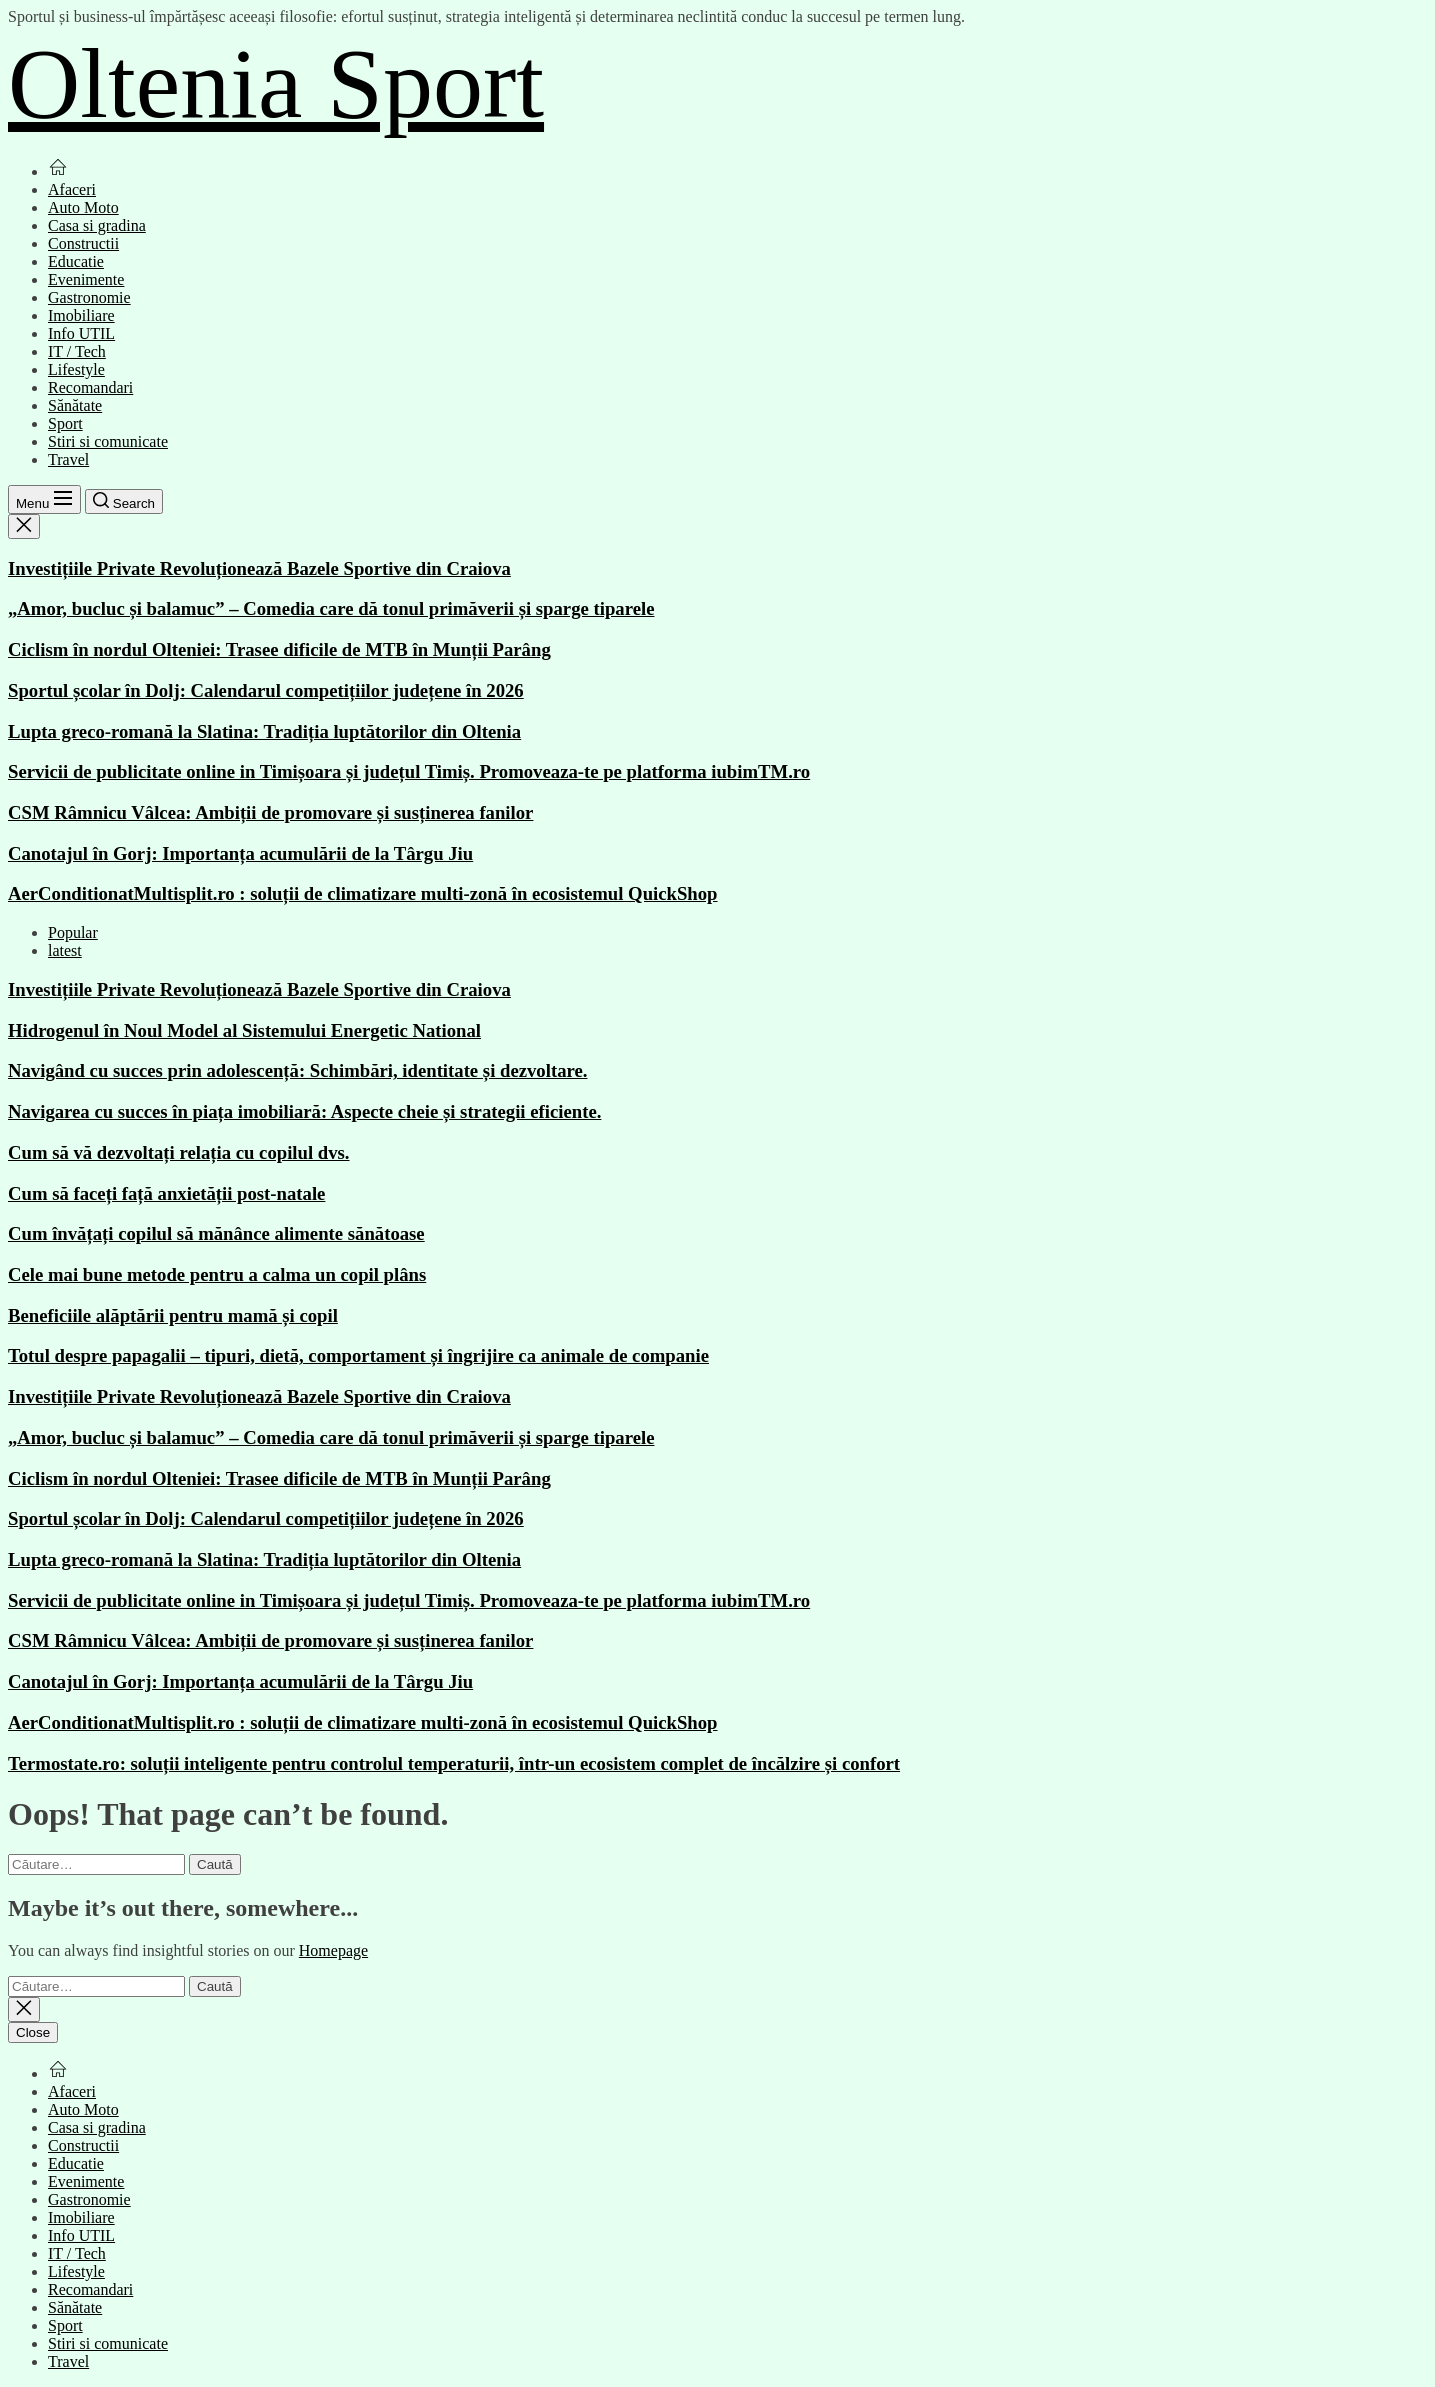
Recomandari (90, 387)
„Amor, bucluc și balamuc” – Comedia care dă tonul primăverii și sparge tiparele (331, 608)
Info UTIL (81, 333)
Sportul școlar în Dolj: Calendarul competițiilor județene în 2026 (266, 690)
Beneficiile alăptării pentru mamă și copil (173, 1315)
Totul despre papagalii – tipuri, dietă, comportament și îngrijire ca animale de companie (358, 1355)
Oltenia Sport (276, 83)
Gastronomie (89, 297)
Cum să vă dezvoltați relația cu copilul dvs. (179, 1152)
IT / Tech (77, 351)
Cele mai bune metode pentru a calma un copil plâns (217, 1274)
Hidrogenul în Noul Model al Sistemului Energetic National (244, 1030)
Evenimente (86, 279)
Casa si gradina (97, 225)
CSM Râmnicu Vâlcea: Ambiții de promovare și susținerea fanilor (270, 812)
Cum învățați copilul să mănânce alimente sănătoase (216, 1233)
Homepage (333, 1950)
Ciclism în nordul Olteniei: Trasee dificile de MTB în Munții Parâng (279, 649)
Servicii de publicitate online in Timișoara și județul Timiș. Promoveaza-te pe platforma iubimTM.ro (409, 771)
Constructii (83, 243)
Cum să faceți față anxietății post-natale (166, 1193)
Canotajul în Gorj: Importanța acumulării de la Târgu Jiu (240, 853)
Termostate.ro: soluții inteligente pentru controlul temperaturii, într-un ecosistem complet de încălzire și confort (454, 1763)
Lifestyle (76, 369)
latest (65, 950)
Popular (73, 932)
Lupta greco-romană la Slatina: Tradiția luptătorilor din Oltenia (264, 731)
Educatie (76, 261)
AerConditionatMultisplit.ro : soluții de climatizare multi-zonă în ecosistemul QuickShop (363, 893)
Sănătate (75, 405)
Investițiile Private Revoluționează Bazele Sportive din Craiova (259, 568)
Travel (68, 459)
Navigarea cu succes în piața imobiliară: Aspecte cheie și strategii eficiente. (304, 1111)
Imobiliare (81, 315)
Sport (65, 423)
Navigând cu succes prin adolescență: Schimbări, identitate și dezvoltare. (297, 1070)
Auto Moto (83, 207)
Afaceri (72, 189)
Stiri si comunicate (108, 441)
